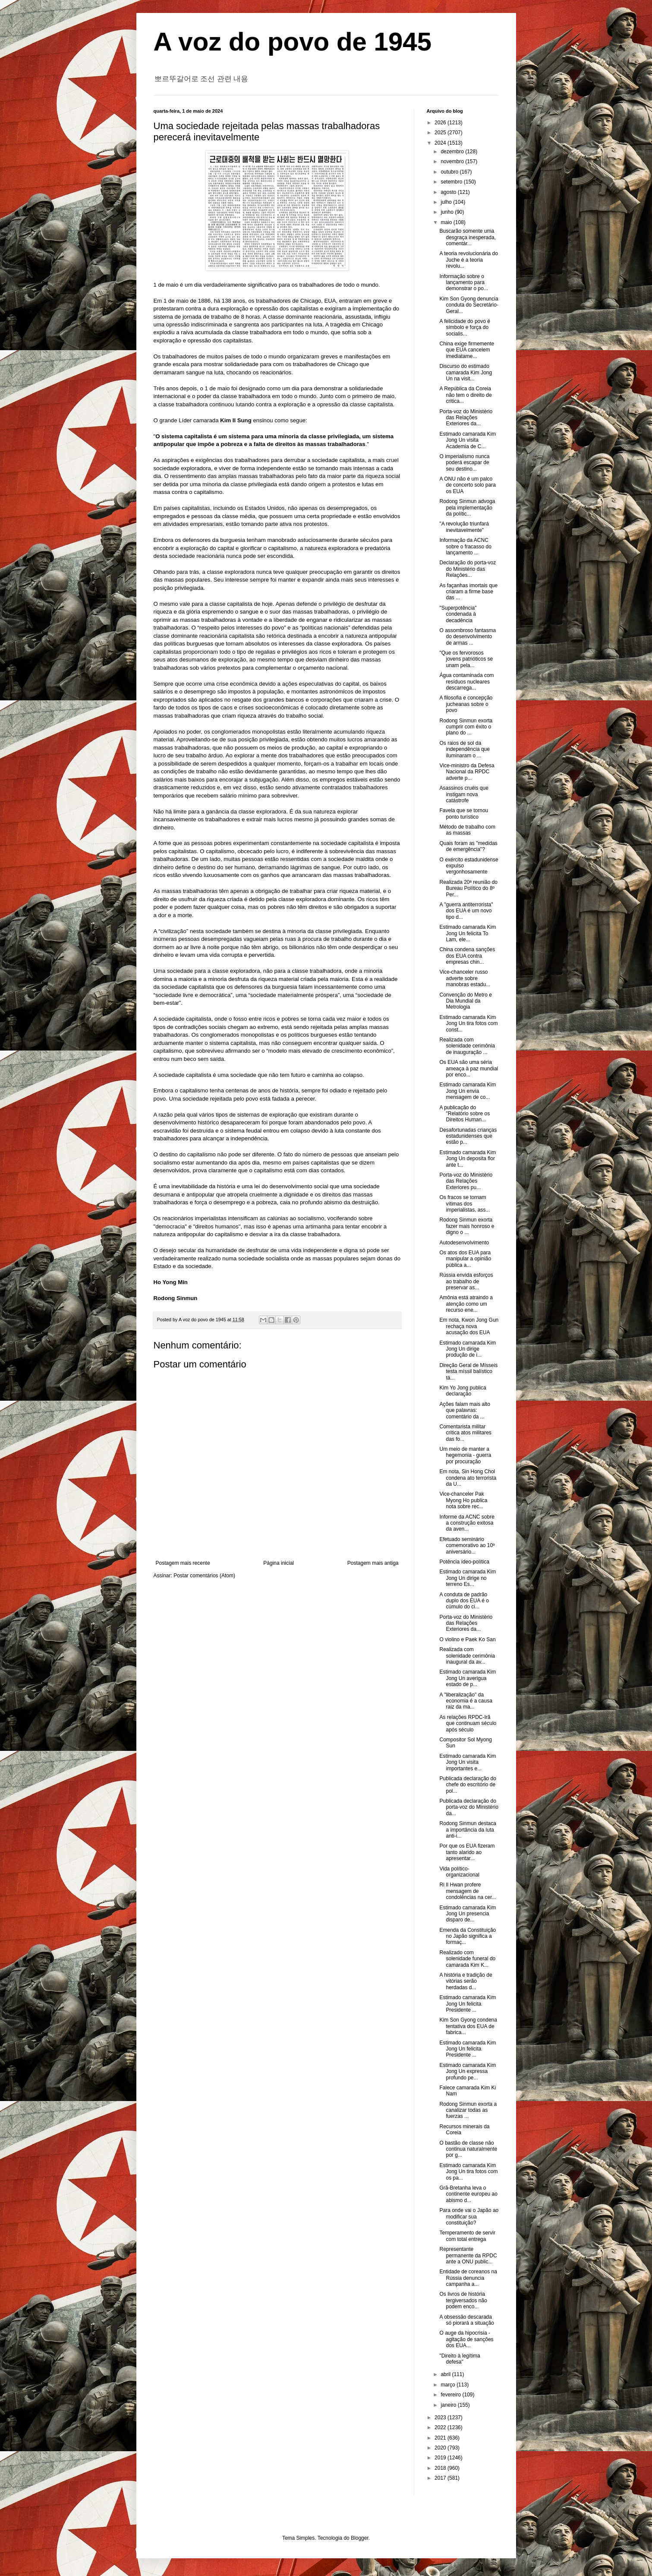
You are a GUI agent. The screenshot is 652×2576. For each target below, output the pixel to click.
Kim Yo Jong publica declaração (462, 1391)
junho (448, 212)
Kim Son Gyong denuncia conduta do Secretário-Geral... (468, 305)
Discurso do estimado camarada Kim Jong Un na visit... (465, 372)
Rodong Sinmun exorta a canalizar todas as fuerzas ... (468, 2110)
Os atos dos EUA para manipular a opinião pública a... (465, 1259)
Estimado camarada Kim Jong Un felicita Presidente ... (467, 2003)
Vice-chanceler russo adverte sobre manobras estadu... (464, 978)
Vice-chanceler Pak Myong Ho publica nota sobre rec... (463, 1500)
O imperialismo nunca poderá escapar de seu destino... (464, 462)
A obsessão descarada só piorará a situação (466, 2320)
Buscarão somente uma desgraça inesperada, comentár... (467, 237)
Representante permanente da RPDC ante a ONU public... (468, 2255)
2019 (441, 2458)
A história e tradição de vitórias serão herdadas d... (465, 1981)
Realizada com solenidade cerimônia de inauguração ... (467, 1046)
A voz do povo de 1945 (293, 41)
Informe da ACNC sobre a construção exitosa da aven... (466, 1523)
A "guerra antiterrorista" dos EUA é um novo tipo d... (466, 911)
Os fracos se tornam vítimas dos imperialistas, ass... (464, 1203)
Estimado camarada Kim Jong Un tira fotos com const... (468, 1023)
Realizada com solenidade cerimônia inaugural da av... (467, 1655)
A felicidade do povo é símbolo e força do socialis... (464, 327)
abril (446, 2374)
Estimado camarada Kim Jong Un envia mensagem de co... (467, 1091)
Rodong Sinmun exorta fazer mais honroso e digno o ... (466, 1226)
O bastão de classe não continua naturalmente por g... (468, 2149)
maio (447, 222)
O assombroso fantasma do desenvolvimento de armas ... (467, 636)
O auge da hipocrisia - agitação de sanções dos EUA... (466, 2339)
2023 (441, 2418)
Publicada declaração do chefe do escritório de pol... (467, 1784)
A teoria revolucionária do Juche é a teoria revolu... (468, 259)
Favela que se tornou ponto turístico (463, 813)
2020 (441, 2448)
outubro (450, 172)
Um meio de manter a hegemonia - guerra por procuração (465, 1455)
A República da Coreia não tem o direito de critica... (465, 395)
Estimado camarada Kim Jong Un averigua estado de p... (467, 1678)
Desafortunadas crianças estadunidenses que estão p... (468, 1136)
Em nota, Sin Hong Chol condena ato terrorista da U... (467, 1477)
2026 (441, 123)
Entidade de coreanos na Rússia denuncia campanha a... (468, 2278)
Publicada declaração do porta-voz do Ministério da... (468, 1807)
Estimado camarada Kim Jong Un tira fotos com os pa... (468, 2171)
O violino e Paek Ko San (467, 1639)
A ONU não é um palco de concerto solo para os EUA (467, 485)
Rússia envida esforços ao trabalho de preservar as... (466, 1281)
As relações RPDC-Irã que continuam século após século (467, 1723)
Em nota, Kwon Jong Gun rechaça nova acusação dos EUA (468, 1326)
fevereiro (451, 2395)
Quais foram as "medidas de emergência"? (468, 846)
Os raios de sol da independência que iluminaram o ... (464, 749)
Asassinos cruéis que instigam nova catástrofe (463, 794)
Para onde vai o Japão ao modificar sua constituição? (468, 2216)
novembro (453, 161)
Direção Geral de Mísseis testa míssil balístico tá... (468, 1371)
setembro (452, 182)
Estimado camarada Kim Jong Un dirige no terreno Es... (467, 1578)
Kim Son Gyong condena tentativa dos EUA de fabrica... (468, 2026)
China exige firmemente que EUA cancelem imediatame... (466, 350)
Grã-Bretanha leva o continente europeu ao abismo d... (468, 2194)
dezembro (453, 152)
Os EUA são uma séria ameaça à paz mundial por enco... (468, 1068)
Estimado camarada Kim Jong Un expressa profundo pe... (467, 2071)
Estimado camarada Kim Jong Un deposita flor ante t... (467, 1158)
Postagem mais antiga (373, 1563)
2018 (441, 2468)
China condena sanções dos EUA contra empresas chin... (467, 955)
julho (447, 202)
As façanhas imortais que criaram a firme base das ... (468, 591)
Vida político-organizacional (459, 1872)
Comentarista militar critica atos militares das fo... (465, 1433)
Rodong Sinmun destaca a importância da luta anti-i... (467, 1829)
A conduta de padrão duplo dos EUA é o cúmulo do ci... (463, 1601)
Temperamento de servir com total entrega (467, 2236)
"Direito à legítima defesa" (459, 2359)
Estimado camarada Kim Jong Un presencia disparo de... (467, 1914)
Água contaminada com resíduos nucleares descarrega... (466, 681)
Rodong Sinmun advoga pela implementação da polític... (467, 507)
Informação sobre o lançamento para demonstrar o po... (463, 282)
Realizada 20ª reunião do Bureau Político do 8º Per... (468, 888)
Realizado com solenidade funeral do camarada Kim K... (467, 1958)
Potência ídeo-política (464, 1562)
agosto (449, 192)
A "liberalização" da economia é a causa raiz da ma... (465, 1701)
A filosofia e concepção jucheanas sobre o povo (465, 704)
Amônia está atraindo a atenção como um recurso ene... (465, 1303)
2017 (441, 2478)
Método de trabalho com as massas (467, 830)
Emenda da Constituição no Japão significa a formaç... (467, 1936)
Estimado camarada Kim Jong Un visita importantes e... (467, 1762)
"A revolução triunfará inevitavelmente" (463, 527)
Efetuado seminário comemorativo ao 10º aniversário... (467, 1545)
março (449, 2385)
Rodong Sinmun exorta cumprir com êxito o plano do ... (465, 727)
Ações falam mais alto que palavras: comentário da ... (464, 1410)
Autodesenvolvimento (464, 1243)
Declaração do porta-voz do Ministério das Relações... (467, 569)
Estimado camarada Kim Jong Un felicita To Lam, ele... (467, 933)
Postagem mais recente (183, 1563)
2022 (441, 2427)
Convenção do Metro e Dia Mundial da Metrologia (465, 1001)
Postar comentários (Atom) (204, 1576)
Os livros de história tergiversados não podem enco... (463, 2300)
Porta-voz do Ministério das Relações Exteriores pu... (465, 1181)
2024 (441, 143)
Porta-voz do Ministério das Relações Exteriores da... (465, 417)
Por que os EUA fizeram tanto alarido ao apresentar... (467, 1852)
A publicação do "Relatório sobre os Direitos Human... (464, 1113)
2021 (441, 2438)
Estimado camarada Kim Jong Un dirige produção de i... (467, 1349)
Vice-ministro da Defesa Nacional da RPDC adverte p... (466, 772)
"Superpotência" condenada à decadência (457, 614)
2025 (441, 133)
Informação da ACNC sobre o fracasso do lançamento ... (465, 546)
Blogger (360, 2538)
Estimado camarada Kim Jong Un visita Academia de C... (467, 440)
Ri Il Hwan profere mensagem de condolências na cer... (467, 1891)
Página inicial (278, 1563)
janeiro (449, 2405)
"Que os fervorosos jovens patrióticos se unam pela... (466, 659)
